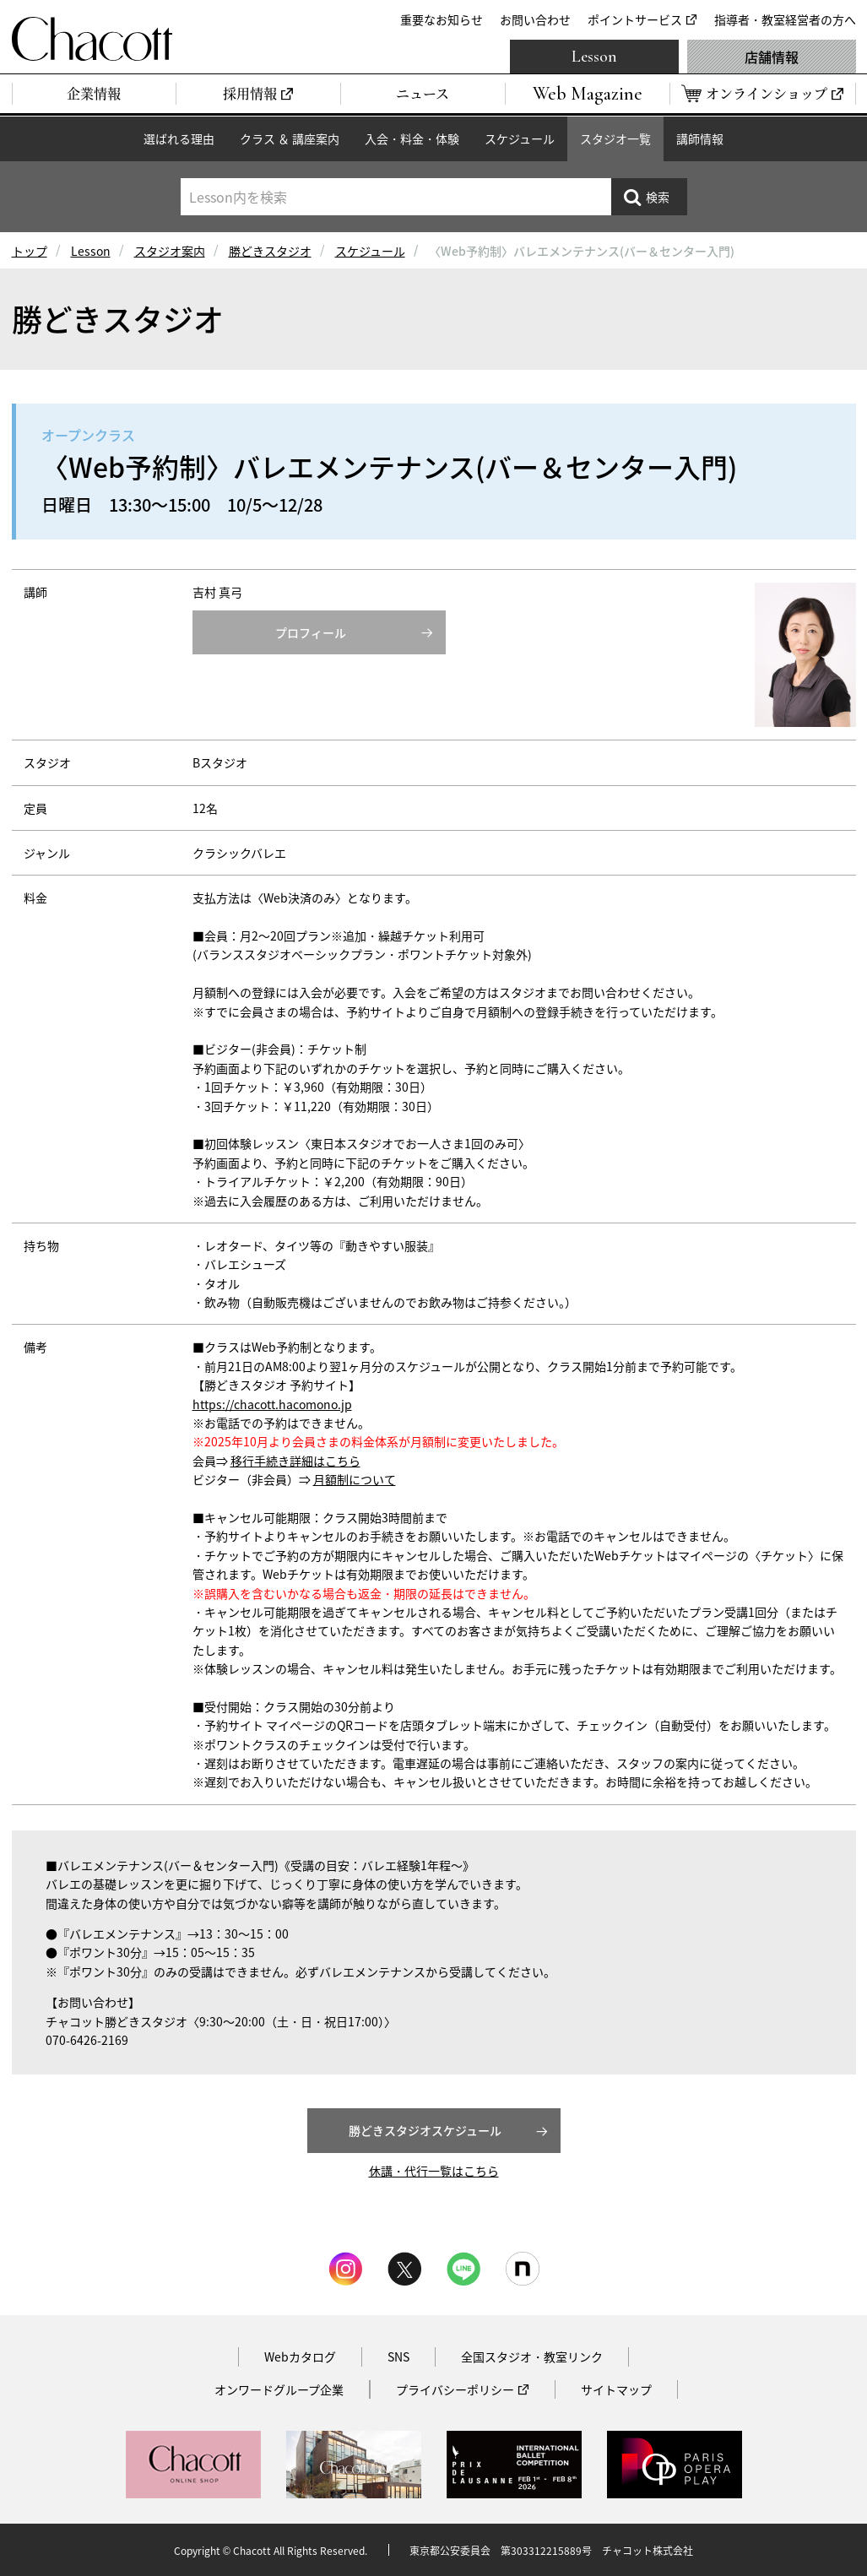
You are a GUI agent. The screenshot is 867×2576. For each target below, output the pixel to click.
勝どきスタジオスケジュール (425, 2130)
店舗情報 (772, 56)
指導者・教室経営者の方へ (785, 19)
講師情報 (699, 138)
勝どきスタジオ (270, 250)
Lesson (594, 56)
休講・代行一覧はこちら (434, 2170)
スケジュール (520, 138)
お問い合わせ (535, 19)
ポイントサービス (635, 19)
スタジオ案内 (169, 250)
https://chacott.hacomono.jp (272, 1404)
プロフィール (310, 632)
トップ (29, 250)
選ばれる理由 (179, 138)
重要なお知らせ (441, 19)
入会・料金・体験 (412, 138)
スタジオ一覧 (615, 138)
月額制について (354, 1479)
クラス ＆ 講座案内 (289, 138)
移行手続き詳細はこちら (295, 1460)
